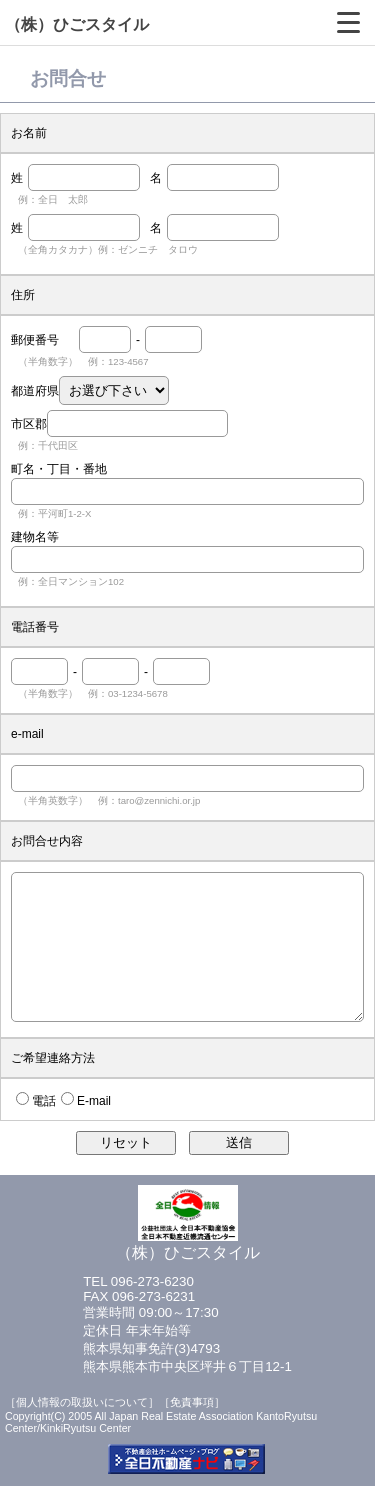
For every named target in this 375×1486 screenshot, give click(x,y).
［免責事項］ (192, 1402)
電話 (44, 1101)
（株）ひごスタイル (77, 24)
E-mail (94, 1101)
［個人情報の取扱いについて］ (82, 1402)
